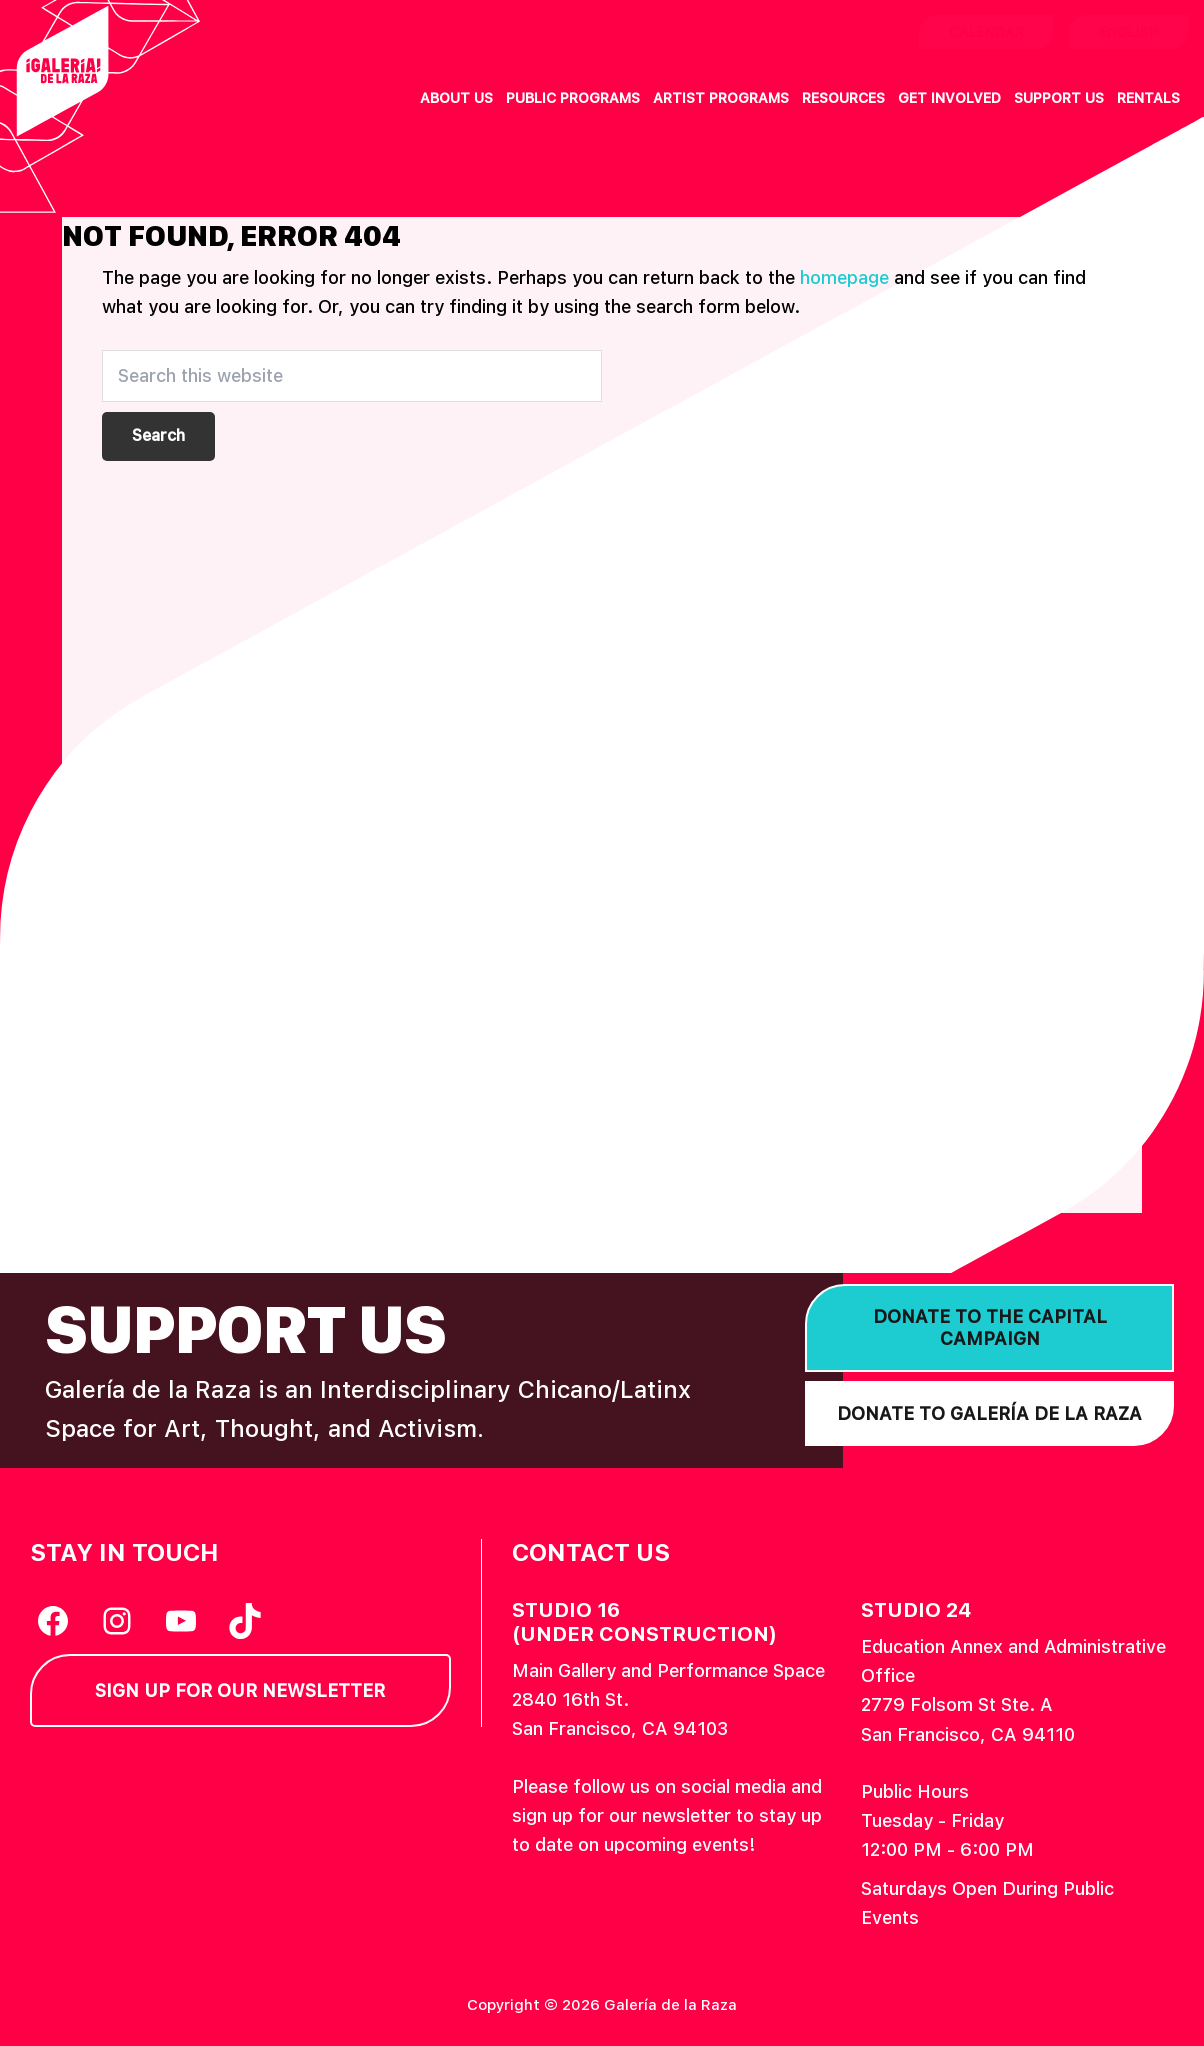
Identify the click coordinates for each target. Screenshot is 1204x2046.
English (1129, 32)
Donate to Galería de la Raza (989, 1413)
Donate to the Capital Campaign (990, 1327)
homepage (844, 277)
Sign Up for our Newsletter (240, 1690)
